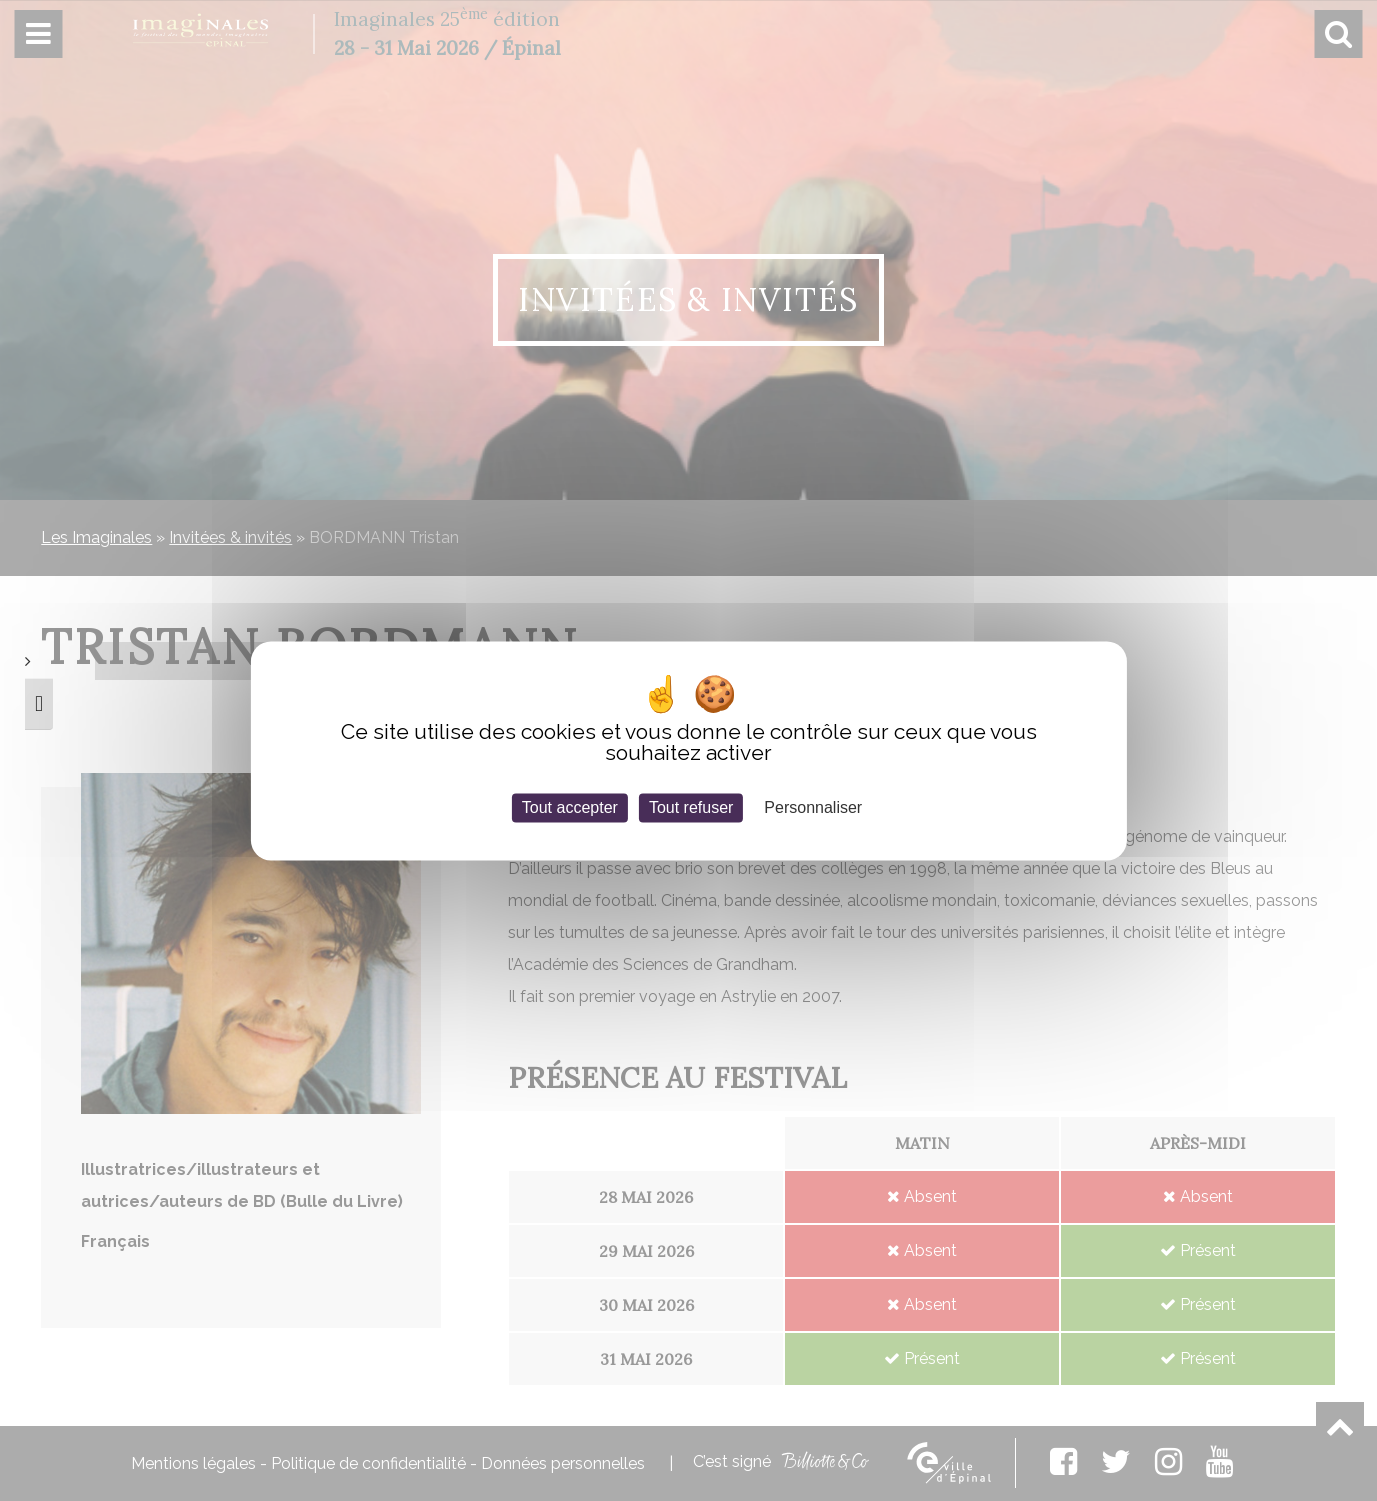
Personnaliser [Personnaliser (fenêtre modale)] (813, 807)
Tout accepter (570, 807)
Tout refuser (691, 807)
